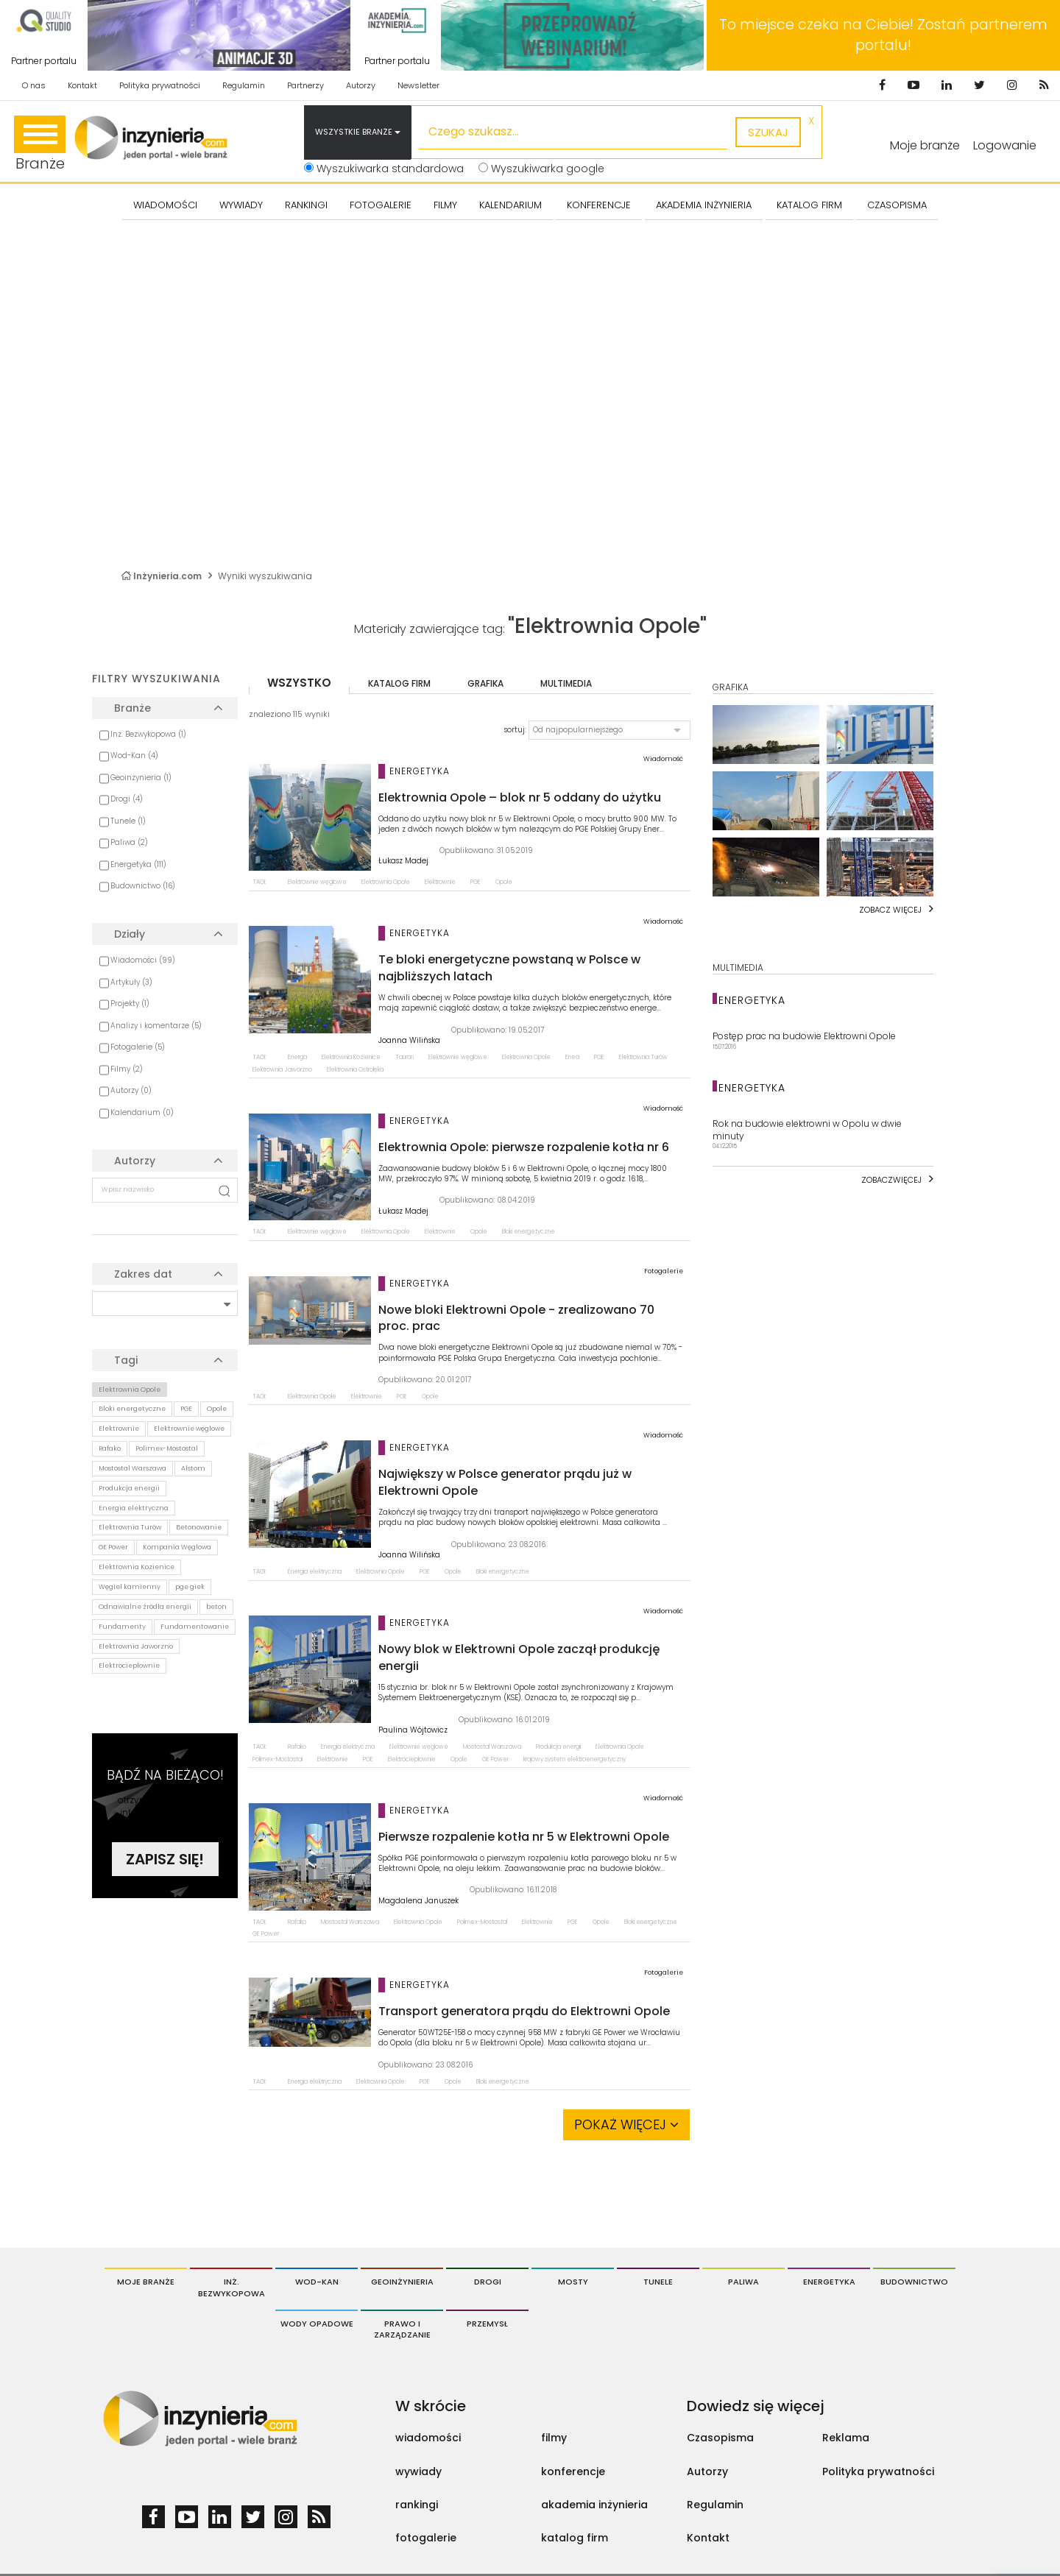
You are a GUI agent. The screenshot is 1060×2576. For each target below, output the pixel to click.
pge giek (190, 1586)
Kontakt (82, 85)
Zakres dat (143, 1274)
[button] (609, 730)
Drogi (487, 2281)
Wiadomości (165, 205)
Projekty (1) (129, 1003)
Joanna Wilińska (409, 1041)
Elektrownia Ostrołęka (355, 1070)
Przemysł (487, 2323)
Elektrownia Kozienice (136, 1567)
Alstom (193, 1468)
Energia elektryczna (134, 1508)
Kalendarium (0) (142, 1112)
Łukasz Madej (403, 861)
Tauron (404, 1057)
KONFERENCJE (599, 205)
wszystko (299, 682)
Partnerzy (305, 85)
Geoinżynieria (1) (141, 777)
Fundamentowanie (194, 1626)
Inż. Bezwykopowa (231, 2287)
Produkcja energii (129, 1488)
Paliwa (743, 2281)
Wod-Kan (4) (134, 755)
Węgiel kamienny (129, 1586)
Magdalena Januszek (418, 1901)
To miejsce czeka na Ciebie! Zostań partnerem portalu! (883, 35)
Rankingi (306, 205)
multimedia (566, 683)
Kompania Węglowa (177, 1547)
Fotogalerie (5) (137, 1046)
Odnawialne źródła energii (145, 1606)
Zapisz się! (165, 1859)
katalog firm (399, 683)
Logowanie (1004, 145)
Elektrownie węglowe (189, 1428)
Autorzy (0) (131, 1090)
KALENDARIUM (510, 205)
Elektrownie (119, 1428)
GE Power (113, 1547)
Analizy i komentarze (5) (156, 1025)
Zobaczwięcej (891, 1180)
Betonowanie (199, 1527)
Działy (129, 934)
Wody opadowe (316, 2323)
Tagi (126, 1360)
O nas (34, 85)
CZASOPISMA (897, 205)
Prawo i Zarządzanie (402, 2329)
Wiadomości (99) (142, 960)
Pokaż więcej (626, 2124)
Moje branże (145, 2281)
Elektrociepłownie (129, 1665)
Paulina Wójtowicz (413, 1730)
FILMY (445, 205)
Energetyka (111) (138, 864)
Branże (40, 145)
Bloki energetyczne (132, 1408)
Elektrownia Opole (129, 1389)
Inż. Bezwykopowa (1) (148, 734)
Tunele (658, 2281)
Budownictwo (914, 2281)
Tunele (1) (128, 821)
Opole (217, 1408)
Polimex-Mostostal (166, 1448)
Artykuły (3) (131, 982)
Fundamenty (122, 1626)
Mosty (573, 2281)
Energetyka (829, 2281)
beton (216, 1606)
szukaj (768, 132)
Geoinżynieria (402, 2281)
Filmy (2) (126, 1069)
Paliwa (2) (129, 842)
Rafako (110, 1448)
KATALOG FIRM (809, 205)
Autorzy (360, 85)
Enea (572, 1057)
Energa (297, 1057)
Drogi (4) (126, 798)
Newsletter (418, 85)
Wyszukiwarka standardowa (384, 168)
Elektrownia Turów (130, 1527)
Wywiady (241, 205)
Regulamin (243, 85)
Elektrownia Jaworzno (136, 1646)
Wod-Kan (317, 2281)
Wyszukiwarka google (541, 168)
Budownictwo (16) (142, 885)
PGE (186, 1408)
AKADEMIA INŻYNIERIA (704, 205)
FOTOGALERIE (380, 205)
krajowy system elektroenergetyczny (574, 1759)
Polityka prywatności (159, 85)
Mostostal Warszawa (132, 1468)
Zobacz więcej (890, 910)
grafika (485, 683)
